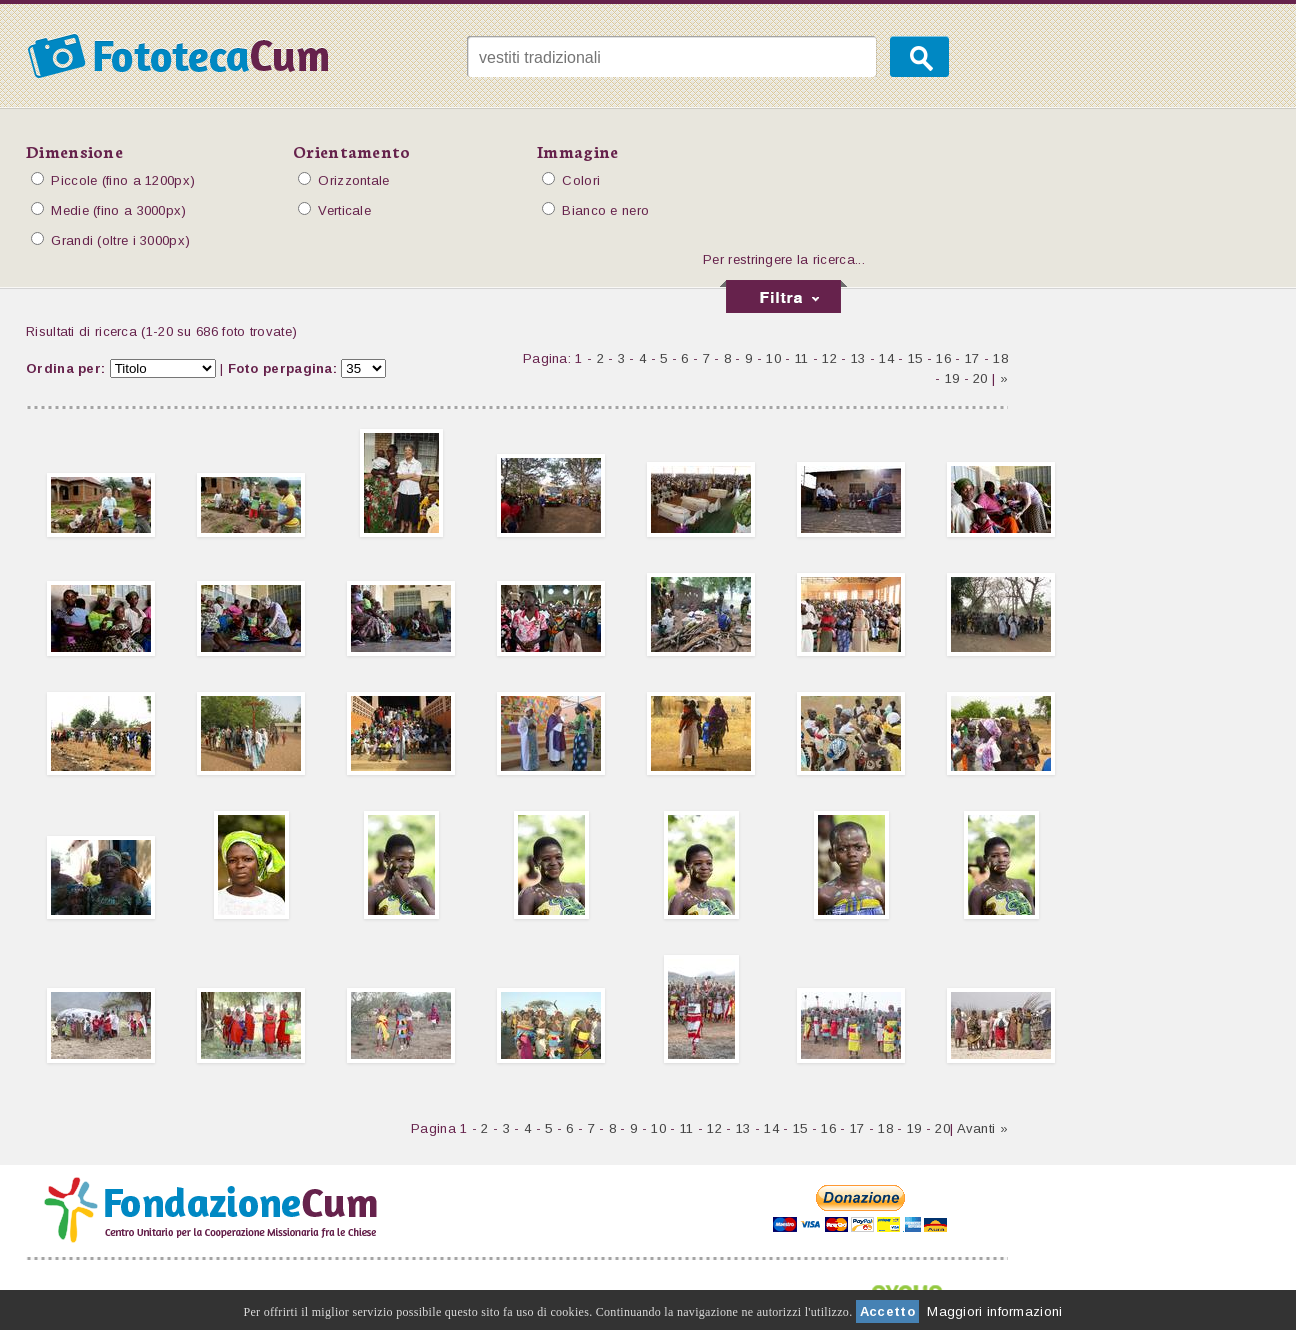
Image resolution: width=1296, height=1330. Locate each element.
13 (858, 358)
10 (773, 358)
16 (943, 358)
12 (829, 358)
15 (915, 358)
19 (952, 378)
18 (1000, 358)
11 (802, 358)
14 (886, 358)
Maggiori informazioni (994, 1311)
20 (980, 378)
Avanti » (982, 1128)
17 (972, 358)
